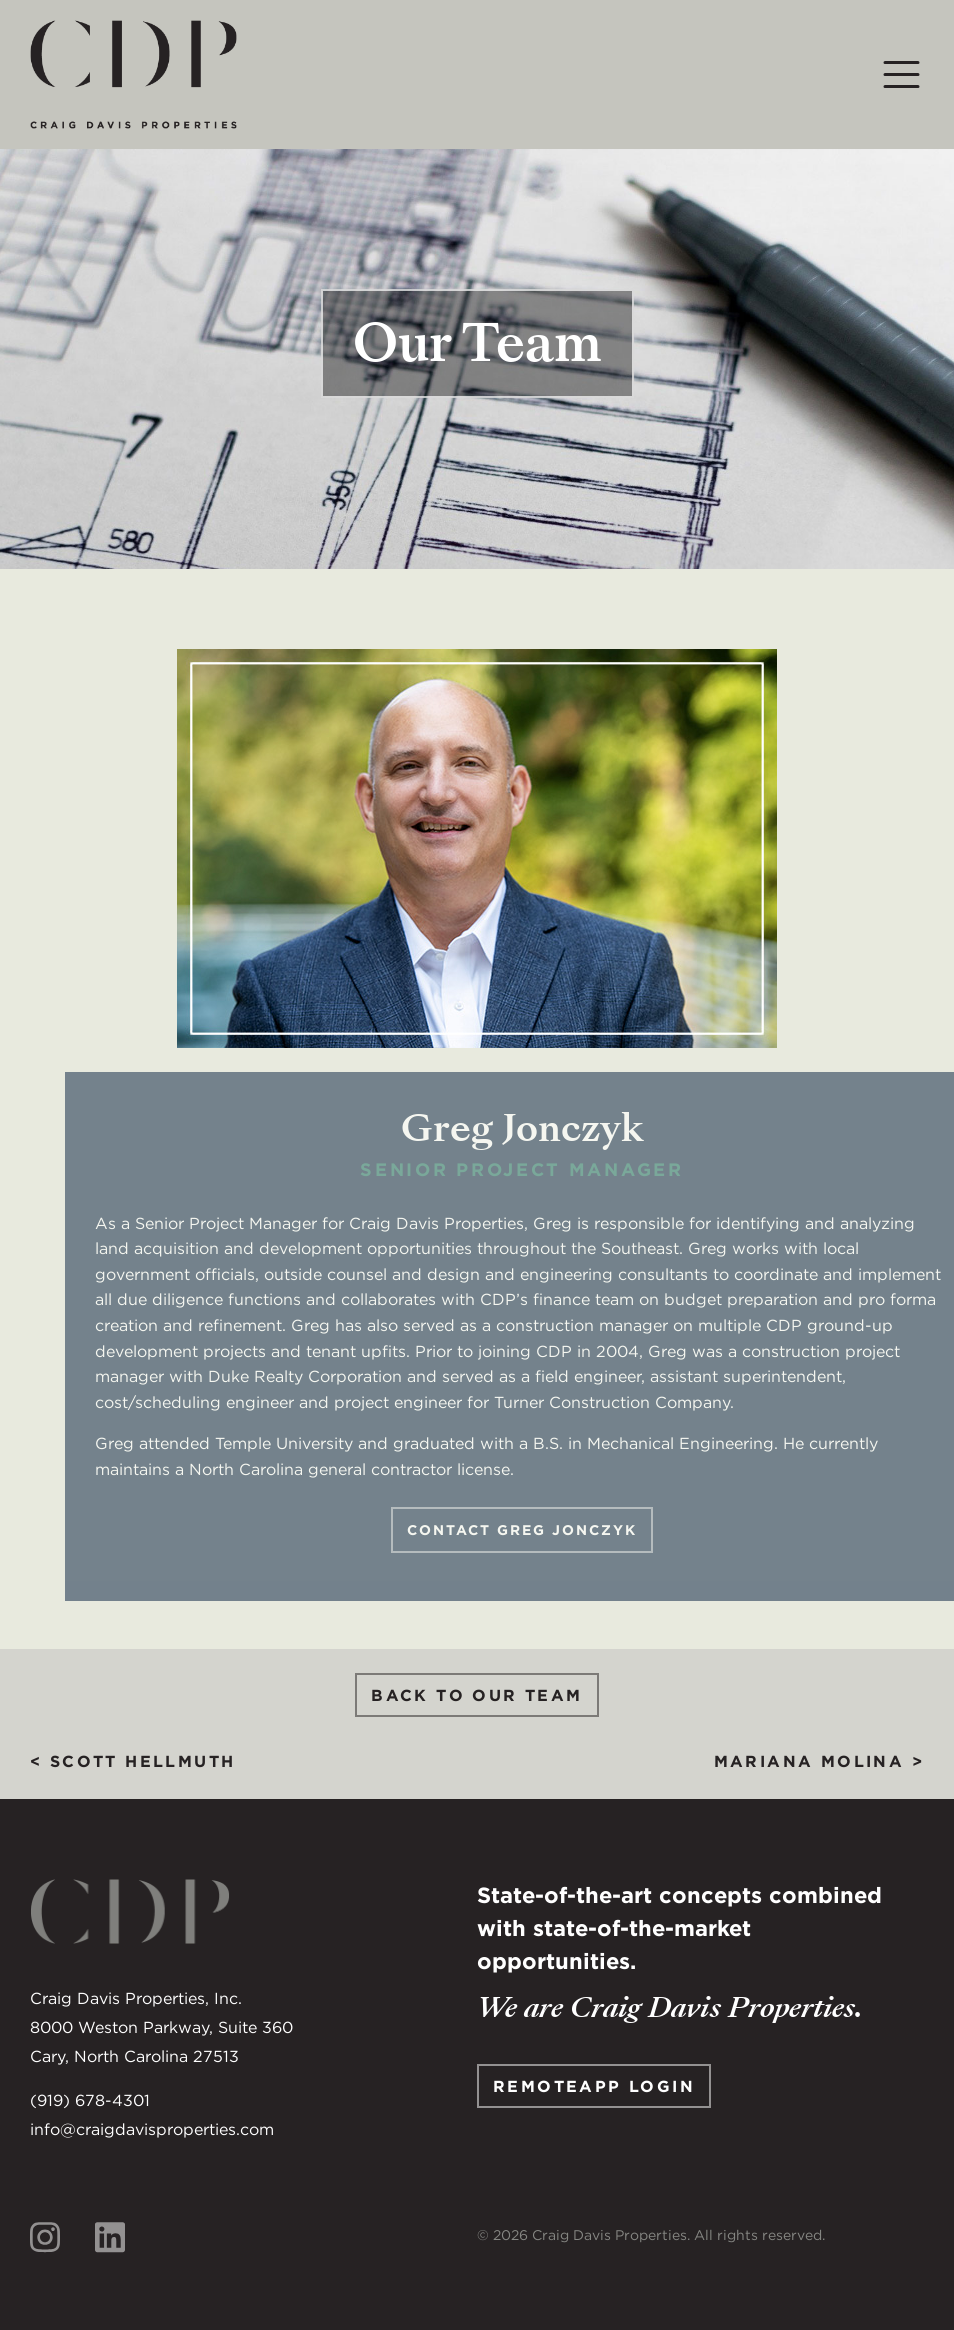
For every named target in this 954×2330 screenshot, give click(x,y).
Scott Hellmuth (143, 1761)
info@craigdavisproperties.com (152, 2129)
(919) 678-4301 (90, 2100)
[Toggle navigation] (901, 74)
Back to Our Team (476, 1695)
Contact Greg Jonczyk (539, 1530)
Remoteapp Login (594, 2086)
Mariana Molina (809, 1761)
